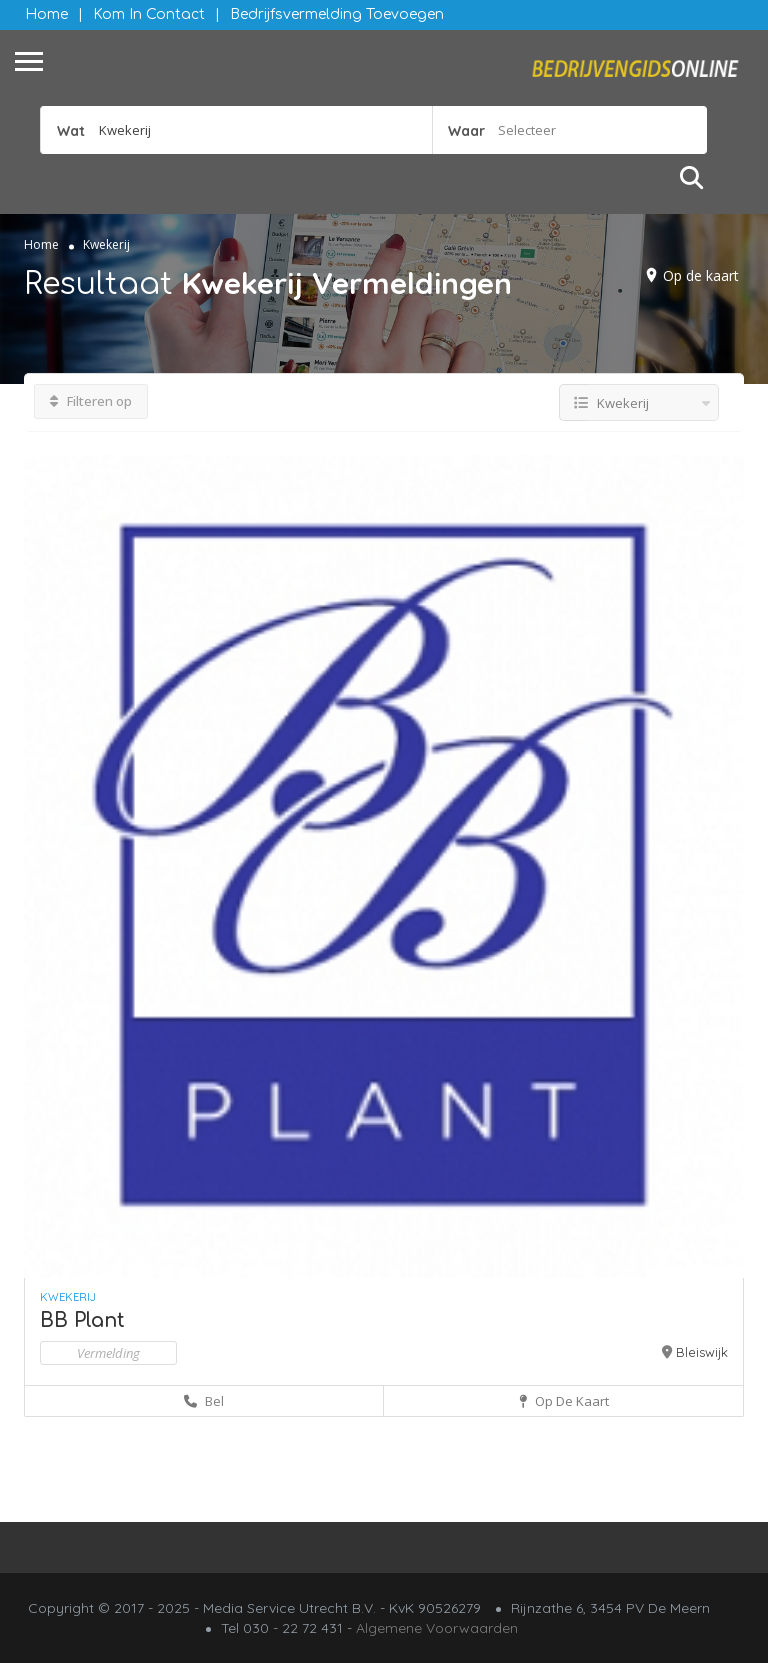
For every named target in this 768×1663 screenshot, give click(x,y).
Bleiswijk (702, 1352)
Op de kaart (701, 275)
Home (46, 14)
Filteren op (91, 401)
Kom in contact (149, 14)
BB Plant (82, 1320)
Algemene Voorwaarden (437, 1628)
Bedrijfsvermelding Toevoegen (337, 14)
